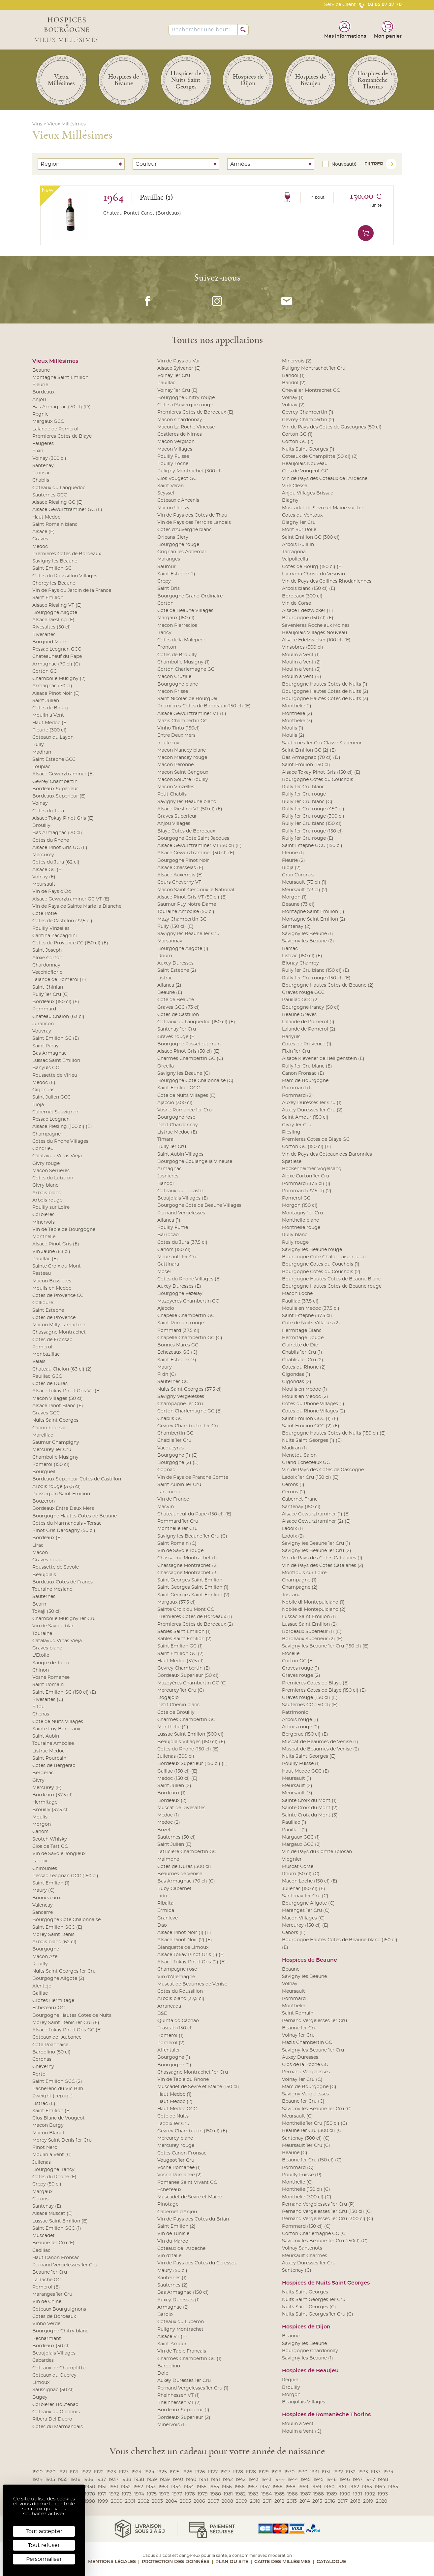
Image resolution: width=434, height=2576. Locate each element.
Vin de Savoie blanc (54, 1626)
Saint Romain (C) (177, 1543)
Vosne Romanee (51, 1677)
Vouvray (41, 1031)
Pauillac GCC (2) (300, 1000)
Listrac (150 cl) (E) (302, 956)
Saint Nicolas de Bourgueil (188, 698)
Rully (38, 744)
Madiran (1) (294, 1448)
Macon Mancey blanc (181, 750)
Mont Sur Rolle (299, 529)
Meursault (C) (297, 2116)
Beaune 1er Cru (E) (53, 2243)
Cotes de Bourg (50, 708)
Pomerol (42, 1347)
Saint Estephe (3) (176, 1360)
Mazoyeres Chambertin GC (188, 1301)
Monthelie (43, 1237)
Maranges (168, 559)
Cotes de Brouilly (177, 655)
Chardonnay (46, 965)
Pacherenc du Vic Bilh (57, 2088)
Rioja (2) (291, 867)
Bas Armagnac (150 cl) (183, 2292)
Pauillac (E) (45, 1259)
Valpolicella (295, 559)
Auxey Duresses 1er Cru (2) (312, 1110)
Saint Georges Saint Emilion (189, 1580)
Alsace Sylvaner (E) (179, 368)
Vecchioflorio (47, 972)
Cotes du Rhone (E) (54, 2177)
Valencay (42, 1905)
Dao (162, 1925)
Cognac (166, 1470)
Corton (165, 603)
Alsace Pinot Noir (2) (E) (184, 1940)
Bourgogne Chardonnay (310, 2351)
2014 (304, 2501)
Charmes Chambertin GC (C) (190, 1058)
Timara (165, 1139)
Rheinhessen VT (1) (178, 2395)
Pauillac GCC (47, 1376)
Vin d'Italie (169, 2256)
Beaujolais (44, 1575)
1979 (203, 2494)
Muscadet (43, 2235)
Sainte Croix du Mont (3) (310, 1815)
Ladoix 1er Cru (173, 2123)
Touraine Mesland (52, 1589)
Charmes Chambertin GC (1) (189, 2358)
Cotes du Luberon (52, 1178)
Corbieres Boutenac (55, 2404)
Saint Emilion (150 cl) (306, 765)
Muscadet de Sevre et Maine (189, 2197)
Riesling (291, 1132)
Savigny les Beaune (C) (183, 1073)
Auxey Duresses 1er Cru (184, 2380)
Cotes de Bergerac (53, 1765)
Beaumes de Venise (179, 1874)
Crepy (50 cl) (46, 2184)
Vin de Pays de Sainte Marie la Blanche (76, 906)
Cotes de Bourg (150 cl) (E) (312, 566)
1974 (139, 2494)
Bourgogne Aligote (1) (182, 948)
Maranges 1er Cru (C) (306, 1910)
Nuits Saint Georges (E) (309, 1756)
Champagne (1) (299, 1580)
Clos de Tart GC (50, 1846)
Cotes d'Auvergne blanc (184, 529)
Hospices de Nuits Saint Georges (326, 2283)
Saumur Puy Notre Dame (186, 904)
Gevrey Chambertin (55, 781)
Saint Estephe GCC (54, 759)
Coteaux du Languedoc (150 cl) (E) (196, 1022)
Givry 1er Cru (296, 1125)
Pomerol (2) (171, 2043)
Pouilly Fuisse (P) (302, 2175)
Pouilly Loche (172, 463)
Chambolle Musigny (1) (183, 662)
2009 (241, 2501)
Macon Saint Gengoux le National (195, 890)
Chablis (40, 480)
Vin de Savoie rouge (180, 1550)
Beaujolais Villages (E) (182, 1198)
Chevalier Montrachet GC (311, 390)
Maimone (168, 1859)
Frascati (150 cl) (175, 2028)
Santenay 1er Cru (176, 1029)
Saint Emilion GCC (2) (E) (310, 1426)
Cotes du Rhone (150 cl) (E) (188, 1749)
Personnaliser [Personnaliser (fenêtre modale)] (44, 2559)
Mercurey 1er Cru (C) (180, 1690)
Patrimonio (295, 1712)
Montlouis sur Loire (304, 1573)
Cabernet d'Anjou (177, 2212)
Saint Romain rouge (180, 1323)
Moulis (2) (293, 735)
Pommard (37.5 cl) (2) (306, 1191)
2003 (157, 2501)
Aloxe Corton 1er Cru (305, 1176)
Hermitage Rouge (303, 1338)
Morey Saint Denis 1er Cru (62, 2140)
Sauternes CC (172, 1381)
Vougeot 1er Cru (175, 2160)
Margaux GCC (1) (301, 1837)
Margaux (42, 2191)
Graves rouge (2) (301, 1675)
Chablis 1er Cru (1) (302, 1352)
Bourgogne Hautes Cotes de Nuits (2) (325, 691)
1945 (305, 2479)
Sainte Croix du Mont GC (185, 1609)
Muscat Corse (297, 1866)
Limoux (40, 2382)
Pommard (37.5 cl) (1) (306, 1183)
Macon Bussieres (51, 1281)
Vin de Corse (296, 603)
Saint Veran (170, 486)
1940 (177, 2479)
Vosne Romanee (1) (179, 2167)
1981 (228, 2494)
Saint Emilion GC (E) (55, 1038)
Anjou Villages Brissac (307, 493)
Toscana (291, 1595)
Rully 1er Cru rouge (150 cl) (312, 831)
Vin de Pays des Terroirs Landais (194, 522)
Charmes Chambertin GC (186, 1719)
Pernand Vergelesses (181, 1213)
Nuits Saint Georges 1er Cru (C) (317, 2314)
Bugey (39, 2397)
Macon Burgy (48, 2125)
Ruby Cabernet (174, 1888)
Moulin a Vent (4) (301, 676)
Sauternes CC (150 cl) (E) (310, 1705)
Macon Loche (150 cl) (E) (309, 1881)
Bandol (165, 1183)
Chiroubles (44, 1868)
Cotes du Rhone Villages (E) (189, 1279)
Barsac (290, 948)
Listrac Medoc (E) (177, 1132)
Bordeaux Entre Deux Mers (63, 1508)
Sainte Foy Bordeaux (56, 1729)
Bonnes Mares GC (177, 1345)
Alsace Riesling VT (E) (57, 605)
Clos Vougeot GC (177, 478)
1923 (111, 2472)
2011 (267, 2501)
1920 (37, 2472)
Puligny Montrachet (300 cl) (189, 471)
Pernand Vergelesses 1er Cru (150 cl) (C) (327, 2211)
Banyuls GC (45, 1068)
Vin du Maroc (172, 2241)
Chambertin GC (175, 1433)
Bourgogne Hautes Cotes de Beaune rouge (332, 1286)
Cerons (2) (293, 1492)
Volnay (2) (293, 405)
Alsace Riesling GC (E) (57, 502)
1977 (177, 2494)
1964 (380, 2487)
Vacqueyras (170, 1448)
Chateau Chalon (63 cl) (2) (62, 1369)
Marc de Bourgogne (305, 1080)
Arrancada (169, 2006)
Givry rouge (46, 1163)
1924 (136, 2472)
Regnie (40, 414)
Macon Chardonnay (179, 420)
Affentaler (168, 2050)
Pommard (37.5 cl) (178, 1330)
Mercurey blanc (175, 2138)
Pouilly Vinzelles (51, 928)
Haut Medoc (46, 517)
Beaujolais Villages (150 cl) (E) (191, 1742)
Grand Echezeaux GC (306, 1462)
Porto (39, 2074)
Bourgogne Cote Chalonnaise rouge (323, 1257)
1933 (363, 2472)
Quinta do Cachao (178, 2020)
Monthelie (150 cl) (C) (306, 2189)
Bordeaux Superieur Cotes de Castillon (76, 1479)
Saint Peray (45, 1046)
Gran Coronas (298, 875)
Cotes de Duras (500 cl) (184, 1866)
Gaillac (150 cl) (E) (177, 1771)
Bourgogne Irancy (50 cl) (311, 1007)
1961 (341, 2487)
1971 (102, 2494)
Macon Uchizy (173, 508)
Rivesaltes (43, 634)
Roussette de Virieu (54, 1075)
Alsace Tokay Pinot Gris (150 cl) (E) (321, 772)
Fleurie (40, 385)
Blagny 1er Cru (299, 522)
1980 (215, 2494)
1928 (238, 2472)
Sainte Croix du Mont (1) (309, 1800)
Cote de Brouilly (176, 1712)
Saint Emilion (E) (51, 2111)
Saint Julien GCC (51, 1097)
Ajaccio (165, 1308)
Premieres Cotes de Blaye (62, 436)
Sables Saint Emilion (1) (184, 1631)
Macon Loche (297, 1293)
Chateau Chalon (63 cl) (58, 1016)
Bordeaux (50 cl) (51, 2346)
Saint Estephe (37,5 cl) (307, 1315)
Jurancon (43, 1024)
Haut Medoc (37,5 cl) (180, 1661)
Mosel (164, 1272)
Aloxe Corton (47, 958)
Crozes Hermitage (53, 2000)
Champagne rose (177, 1969)
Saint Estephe (48, 1310)
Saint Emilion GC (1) (180, 1646)
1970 (90, 2494)
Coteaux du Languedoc (58, 488)
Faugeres (43, 443)
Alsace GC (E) (47, 869)
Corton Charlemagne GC (185, 669)
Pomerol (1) (170, 2035)
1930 (289, 2472)
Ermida (165, 1910)
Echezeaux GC (48, 2008)
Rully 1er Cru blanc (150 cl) (312, 823)
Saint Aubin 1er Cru (179, 1484)
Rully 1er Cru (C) (50, 994)
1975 (152, 2494)
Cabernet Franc (300, 1499)
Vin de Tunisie (173, 2233)
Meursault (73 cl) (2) (304, 890)
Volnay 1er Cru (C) (302, 2079)
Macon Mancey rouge (182, 757)
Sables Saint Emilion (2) (184, 1639)
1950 (90, 2487)
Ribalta (165, 1903)
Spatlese (291, 1161)
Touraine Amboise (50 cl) (185, 911)
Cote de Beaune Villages (185, 610)
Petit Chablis (172, 794)
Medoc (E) (43, 1082)
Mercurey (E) (47, 1787)
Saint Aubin (45, 1736)
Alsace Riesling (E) (53, 620)
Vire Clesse (294, 486)
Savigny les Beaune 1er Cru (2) (316, 1550)
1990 (345, 2494)
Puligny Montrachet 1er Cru (313, 368)
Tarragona (294, 552)
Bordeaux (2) (172, 1800)
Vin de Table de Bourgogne (63, 1229)
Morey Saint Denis (53, 1934)
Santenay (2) (296, 926)
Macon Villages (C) (303, 1918)
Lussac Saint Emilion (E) (60, 2221)
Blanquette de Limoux (182, 1947)
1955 (201, 2487)
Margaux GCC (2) (301, 1844)
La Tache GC (46, 2280)
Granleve (167, 1918)
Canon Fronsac (49, 1428)
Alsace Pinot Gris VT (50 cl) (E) (192, 897)
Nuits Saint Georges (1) (308, 449)
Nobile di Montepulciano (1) (313, 1602)
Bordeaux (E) (47, 1538)
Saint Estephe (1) (176, 574)
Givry (38, 1780)
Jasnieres (167, 1176)
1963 (367, 2487)
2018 (355, 2501)
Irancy (164, 632)
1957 (252, 2487)
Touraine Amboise (53, 1743)
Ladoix (39, 1861)
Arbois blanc (46, 1193)
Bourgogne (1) (173, 2057)
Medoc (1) (168, 1815)
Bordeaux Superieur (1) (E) (312, 1631)
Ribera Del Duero (52, 2419)
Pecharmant (46, 2338)
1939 (152, 2479)
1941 (203, 2479)
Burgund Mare (49, 642)
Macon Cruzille (174, 676)
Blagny (290, 500)
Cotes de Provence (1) (306, 1044)
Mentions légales (112, 2561)
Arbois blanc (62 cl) (54, 1942)
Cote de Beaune (175, 1000)
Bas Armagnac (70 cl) (57, 832)
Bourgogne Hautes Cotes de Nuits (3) (325, 698)
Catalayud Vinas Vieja (57, 1641)
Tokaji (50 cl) (46, 1611)
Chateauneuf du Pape (57, 656)
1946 (331, 2479)
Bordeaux (43, 392)
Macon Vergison (176, 441)
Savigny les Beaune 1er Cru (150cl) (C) (325, 2241)
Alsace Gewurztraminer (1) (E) (316, 1514)
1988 (318, 2494)
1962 (354, 2487)
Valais (39, 1361)
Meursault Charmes (304, 2256)
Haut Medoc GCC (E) (305, 1771)
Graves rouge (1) (300, 1668)
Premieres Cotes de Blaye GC (316, 1139)
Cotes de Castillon (178, 1014)
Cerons (40, 2199)
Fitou (38, 1707)
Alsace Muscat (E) (52, 2213)
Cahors (40, 1831)
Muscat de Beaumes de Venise (192, 1984)
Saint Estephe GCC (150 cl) (312, 845)
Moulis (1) (292, 728)
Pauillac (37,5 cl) (300, 1301)
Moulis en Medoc (51, 1288)
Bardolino (168, 2366)
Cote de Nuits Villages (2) (311, 1323)
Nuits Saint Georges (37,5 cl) (189, 1389)
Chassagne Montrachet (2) (187, 1565)
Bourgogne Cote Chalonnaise (66, 1919)
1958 (277, 2487)
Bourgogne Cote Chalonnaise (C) (195, 1080)
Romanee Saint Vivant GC (187, 2182)
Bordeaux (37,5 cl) (52, 1795)
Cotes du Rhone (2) (304, 1367)
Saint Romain (48, 1684)
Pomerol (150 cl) (51, 1464)
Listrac (165, 978)
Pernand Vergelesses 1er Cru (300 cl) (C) (327, 2219)
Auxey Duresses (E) (179, 1286)
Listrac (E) (43, 2103)
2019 (368, 2501)
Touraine (42, 1633)
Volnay (40, 803)
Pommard (44, 1009)
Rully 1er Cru (171, 1146)
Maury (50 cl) (172, 2270)
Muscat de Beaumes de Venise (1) (320, 1742)
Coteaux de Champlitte (58, 2368)
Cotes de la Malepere (181, 640)
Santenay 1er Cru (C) (305, 1896)
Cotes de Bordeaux (54, 2316)
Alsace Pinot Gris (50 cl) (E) (188, 1051)
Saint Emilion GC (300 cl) (311, 537)
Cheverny (43, 2066)
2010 (255, 2501)
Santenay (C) (296, 2270)
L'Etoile (40, 1655)
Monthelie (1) (296, 706)
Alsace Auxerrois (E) (180, 875)
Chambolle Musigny (55, 1457)
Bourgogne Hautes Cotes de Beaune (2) (328, 985)
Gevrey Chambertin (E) (183, 1668)
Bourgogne (45, 1949)
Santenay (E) (46, 2206)
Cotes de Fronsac (52, 1340)
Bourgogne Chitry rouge (186, 397)
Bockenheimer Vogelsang (312, 1169)
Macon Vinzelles (175, 787)
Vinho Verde (46, 2324)
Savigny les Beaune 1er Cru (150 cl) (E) (325, 1646)
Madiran (41, 752)
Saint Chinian (47, 987)
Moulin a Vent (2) (301, 662)
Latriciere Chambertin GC (186, 1851)
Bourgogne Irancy (53, 2169)
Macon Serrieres (51, 1171)
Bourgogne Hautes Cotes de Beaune (74, 1516)
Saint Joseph (47, 950)
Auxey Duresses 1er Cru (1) (312, 1103)
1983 (253, 2494)
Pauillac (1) (156, 197)
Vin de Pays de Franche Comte (192, 1477)
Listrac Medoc (48, 1751)
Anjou (39, 399)
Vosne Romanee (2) (179, 2175)
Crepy (164, 581)
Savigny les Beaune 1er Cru (188, 934)
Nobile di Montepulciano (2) (314, 1609)
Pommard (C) (298, 2167)
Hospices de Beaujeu (310, 2370)
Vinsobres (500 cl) (302, 647)
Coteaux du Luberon (180, 2322)
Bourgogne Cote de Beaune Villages (199, 1205)
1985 (279, 2494)
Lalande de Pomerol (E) (59, 979)
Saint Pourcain (49, 1758)
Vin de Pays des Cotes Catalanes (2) (322, 1565)
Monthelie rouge (301, 1227)
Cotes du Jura (48, 811)
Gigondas (43, 1090)
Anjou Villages (173, 823)
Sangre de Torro (50, 1663)
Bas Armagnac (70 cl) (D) (61, 407)
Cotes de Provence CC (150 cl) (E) (70, 943)
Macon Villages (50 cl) (57, 1398)
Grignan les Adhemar (181, 552)
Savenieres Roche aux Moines (316, 625)
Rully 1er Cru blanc (303, 787)
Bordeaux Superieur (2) (183, 2417)
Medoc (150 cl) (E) (177, 1778)
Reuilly (40, 1964)
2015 (317, 2501)
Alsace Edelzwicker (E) (307, 610)
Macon (40, 1552)
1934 (388, 2472)
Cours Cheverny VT (179, 882)
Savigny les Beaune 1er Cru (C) (192, 1536)
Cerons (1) (293, 1484)
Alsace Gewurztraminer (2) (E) (316, 1521)
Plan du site (231, 2561)
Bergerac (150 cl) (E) (305, 1734)
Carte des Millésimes (282, 2561)
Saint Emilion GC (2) (180, 1653)
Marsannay (169, 941)
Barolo (165, 2314)
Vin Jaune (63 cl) (51, 1251)
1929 (264, 2472)
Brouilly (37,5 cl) (50, 1810)
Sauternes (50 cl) (176, 1837)
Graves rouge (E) (176, 1036)
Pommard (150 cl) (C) (306, 2226)
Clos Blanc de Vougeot (58, 2118)
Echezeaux (169, 2189)
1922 (86, 2472)
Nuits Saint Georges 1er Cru (64, 1971)
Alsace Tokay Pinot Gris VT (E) (66, 1391)
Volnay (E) (43, 877)
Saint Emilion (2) (176, 2226)
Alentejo (41, 1986)
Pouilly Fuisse (173, 456)
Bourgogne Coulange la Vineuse (194, 1161)
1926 (187, 2472)
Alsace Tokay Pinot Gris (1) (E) (191, 1954)
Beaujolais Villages (54, 2353)
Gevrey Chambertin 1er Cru (188, 1426)
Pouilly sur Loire (51, 1207)
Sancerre (42, 1912)
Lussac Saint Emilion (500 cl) (190, 1734)
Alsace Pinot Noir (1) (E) (184, 1932)
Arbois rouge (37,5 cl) (56, 1486)
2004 (171, 2501)
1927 (213, 2472)
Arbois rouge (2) (300, 1727)
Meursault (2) (297, 1785)
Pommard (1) (297, 1088)
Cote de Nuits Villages (57, 1721)
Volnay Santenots (302, 2248)
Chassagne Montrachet (59, 1332)
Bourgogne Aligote (54, 612)
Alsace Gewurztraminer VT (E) (191, 713)
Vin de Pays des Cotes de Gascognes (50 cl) (332, 427)
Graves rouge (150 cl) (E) (310, 1697)
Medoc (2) (168, 1822)
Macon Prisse (172, 691)
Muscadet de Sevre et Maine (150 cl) (198, 2087)
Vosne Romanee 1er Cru (184, 1110)
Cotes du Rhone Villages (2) (313, 1411)
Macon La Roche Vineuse (186, 427)
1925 (162, 2472)
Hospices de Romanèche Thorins (326, 2414)
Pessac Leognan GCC (56, 649)
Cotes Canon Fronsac (181, 2153)
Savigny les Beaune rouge (312, 1249)
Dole (162, 2373)
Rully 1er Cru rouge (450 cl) (313, 809)
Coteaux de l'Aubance (56, 2037)
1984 (266, 2494)
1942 (228, 2479)
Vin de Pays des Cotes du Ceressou (197, 2263)
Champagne (46, 1134)
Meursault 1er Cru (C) (306, 2145)
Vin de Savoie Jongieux (58, 1853)
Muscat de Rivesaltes (181, 1808)
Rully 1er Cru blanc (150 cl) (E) (315, 970)
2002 (143, 2501)
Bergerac (43, 1773)
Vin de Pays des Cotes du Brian (193, 2219)
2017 (343, 2501)
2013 (292, 2501)
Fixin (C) (166, 1374)
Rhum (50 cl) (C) (301, 1874)
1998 (89, 2501)
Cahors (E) (294, 1932)
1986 (292, 2494)
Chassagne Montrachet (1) (187, 1558)
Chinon (40, 1670)
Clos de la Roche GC (305, 2064)
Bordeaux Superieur (55, 789)
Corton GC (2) (298, 441)
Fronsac (41, 473)
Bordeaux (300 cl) (302, 596)
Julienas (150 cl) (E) (303, 1888)
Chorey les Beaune (53, 583)
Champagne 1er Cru (180, 1404)
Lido (162, 1896)
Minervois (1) (171, 2425)
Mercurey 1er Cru (51, 1449)
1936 (75, 2479)
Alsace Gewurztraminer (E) (63, 774)
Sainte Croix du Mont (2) (310, 1808)
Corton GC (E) (298, 1661)
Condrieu (42, 1148)
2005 (185, 2501)
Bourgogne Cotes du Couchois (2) (321, 1272)
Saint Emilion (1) (51, 1883)
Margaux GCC (48, 421)
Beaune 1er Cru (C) (303, 2101)
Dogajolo (168, 1697)
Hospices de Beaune (309, 1960)
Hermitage (44, 1802)
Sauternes (43, 1596)
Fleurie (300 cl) (49, 730)
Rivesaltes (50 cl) (51, 627)
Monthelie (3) (297, 721)
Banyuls (291, 1036)
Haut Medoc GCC (177, 2109)
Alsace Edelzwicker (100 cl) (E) (316, 640)
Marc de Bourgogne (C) (309, 2087)
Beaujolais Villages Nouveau (314, 632)
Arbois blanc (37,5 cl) (180, 1998)
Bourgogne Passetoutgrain (189, 1044)
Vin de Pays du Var (178, 361)
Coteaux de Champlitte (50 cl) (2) (320, 456)
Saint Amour (172, 2344)
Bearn (39, 1604)
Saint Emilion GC (52, 568)
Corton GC (44, 671)
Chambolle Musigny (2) (59, 678)
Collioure (42, 1303)
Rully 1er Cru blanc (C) (307, 801)
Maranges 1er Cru (52, 2294)
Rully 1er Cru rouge (304, 794)
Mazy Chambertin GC (181, 919)
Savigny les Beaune (54, 561)
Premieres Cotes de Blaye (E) (315, 1683)
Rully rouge (295, 1242)
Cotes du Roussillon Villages (64, 576)
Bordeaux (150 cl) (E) (55, 1002)
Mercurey (43, 855)
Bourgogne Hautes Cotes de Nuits (71, 2015)
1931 (314, 2472)
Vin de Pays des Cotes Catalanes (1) (322, 1558)
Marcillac (42, 1435)
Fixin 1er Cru (296, 1051)
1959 (303, 2487)
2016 (330, 2501)
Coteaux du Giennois (56, 2412)
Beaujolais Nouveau (304, 463)
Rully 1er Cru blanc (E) (307, 1066)
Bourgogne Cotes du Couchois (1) (320, 1264)
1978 (190, 2494)
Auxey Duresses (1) (178, 2300)
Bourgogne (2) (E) (178, 1462)
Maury (164, 1367)
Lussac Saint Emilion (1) (309, 1616)
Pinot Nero (44, 2147)
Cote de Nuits (173, 2116)
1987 (305, 2494)
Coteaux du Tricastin (180, 1191)
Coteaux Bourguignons (59, 2309)
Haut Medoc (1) (174, 2094)
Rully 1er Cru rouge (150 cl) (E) (316, 978)
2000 (116, 2501)
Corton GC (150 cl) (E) (306, 1146)
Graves (40, 539)
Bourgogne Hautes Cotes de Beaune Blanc (331, 1279)
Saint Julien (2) (174, 1785)
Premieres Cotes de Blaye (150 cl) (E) (324, 1690)
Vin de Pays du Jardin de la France (71, 590)
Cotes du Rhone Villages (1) (313, 1404)
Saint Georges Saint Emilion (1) (193, 1587)
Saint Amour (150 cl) (305, 1117)
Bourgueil (43, 1472)
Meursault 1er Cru (177, 1257)
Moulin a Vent (48, 715)
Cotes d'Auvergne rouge (185, 405)
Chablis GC (169, 1418)
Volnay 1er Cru (173, 375)
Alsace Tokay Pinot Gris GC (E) (67, 2030)
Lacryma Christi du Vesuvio (313, 574)
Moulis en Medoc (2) (305, 1396)
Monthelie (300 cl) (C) (306, 2197)
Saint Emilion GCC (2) (57, 2081)
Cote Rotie (44, 913)
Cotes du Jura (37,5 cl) (182, 1242)
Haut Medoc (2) (175, 2101)
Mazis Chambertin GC (182, 721)
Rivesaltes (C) (47, 1699)
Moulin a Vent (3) (301, 669)
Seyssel (165, 493)
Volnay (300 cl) (49, 458)
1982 (240, 2494)
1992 (370, 2494)
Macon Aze (44, 1956)
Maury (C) (43, 1890)
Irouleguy (168, 743)
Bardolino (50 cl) (51, 2052)
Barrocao (168, 1235)
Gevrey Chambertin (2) (308, 420)
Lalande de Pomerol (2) (308, 1029)
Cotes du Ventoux (302, 515)
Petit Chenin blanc (178, 1705)
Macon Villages (174, 449)
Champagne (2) (300, 1587)
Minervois (43, 1222)
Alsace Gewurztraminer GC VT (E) (70, 899)
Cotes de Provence (54, 1317)
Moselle (290, 1653)
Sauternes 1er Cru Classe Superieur (322, 743)
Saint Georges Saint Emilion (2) (193, 1595)
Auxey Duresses (175, 963)
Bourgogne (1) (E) (177, 1455)
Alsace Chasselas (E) (180, 867)
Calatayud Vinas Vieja (57, 1156)
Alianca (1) (168, 1220)
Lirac (38, 1545)
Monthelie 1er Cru (177, 1528)
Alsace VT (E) (172, 2336)
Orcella (165, 1066)
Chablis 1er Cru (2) (302, 1360)
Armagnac (169, 1169)
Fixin (37, 451)
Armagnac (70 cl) (52, 686)
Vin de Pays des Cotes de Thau (192, 515)
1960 (329, 2487)
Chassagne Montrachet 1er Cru (192, 2072)
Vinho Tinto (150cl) (178, 728)
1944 (279, 2479)
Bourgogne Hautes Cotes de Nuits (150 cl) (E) (334, 1433)
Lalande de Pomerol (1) (308, 1022)
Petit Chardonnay (177, 1125)
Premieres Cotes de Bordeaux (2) (195, 1624)
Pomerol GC (296, 1198)
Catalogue (331, 2561)
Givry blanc (45, 1185)
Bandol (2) (294, 383)
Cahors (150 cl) (174, 1249)
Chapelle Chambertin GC (185, 1315)
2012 (279, 2501)
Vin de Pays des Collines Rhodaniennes (326, 581)
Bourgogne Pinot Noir (183, 860)
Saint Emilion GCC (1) (56, 2228)
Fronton (166, 647)
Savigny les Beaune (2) (308, 941)
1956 (227, 2487)
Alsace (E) (43, 531)
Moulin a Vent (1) (301, 655)
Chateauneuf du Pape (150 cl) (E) (194, 1514)
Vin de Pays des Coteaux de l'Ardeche (324, 478)
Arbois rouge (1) (300, 1719)
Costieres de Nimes (179, 434)
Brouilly (41, 825)
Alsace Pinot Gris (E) (55, 1244)
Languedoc (170, 1492)
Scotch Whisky (49, 1839)
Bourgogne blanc (177, 684)
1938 (126, 2479)
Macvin (165, 1507)
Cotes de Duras (50, 1383)
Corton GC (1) (297, 434)
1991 (357, 2494)
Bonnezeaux (46, 1898)
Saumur (166, 566)
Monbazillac (46, 1354)
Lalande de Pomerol (55, 429)
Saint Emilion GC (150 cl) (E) (64, 1692)
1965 (393, 2487)
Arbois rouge (47, 1200)
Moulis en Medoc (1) (304, 1389)
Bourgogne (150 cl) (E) (307, 618)
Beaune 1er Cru (49, 2272)
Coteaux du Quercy (54, 2375)
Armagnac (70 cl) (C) (56, 664)
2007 (213, 2501)
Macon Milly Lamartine (58, 1325)
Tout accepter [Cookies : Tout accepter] (44, 2531)
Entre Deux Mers (176, 735)
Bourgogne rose (176, 1117)
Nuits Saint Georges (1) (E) (312, 1440)
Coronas (41, 2059)
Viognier (292, 1859)
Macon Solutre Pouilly (182, 779)
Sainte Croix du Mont (56, 1266)
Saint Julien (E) (174, 1844)
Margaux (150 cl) (176, 618)
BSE (162, 2013)
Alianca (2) (169, 985)
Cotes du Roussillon (180, 1991)
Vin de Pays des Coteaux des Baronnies (327, 1154)
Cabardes (43, 2360)
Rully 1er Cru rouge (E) (307, 838)
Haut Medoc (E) (50, 723)
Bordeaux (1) (171, 1793)
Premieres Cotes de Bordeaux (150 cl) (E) (204, 706)
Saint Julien (45, 700)
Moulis (39, 1817)
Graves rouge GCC (303, 992)
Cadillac (41, 2250)
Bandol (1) (293, 375)
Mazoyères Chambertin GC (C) (192, 1683)
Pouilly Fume (172, 1227)
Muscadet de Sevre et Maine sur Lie (322, 508)
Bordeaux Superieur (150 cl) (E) (192, 1763)
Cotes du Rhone (50, 840)
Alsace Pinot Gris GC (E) (59, 847)
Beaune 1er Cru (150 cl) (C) (312, 2160)
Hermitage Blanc (302, 1330)
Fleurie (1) (293, 853)
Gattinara (168, 1264)
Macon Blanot (48, 2133)
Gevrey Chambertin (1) (307, 412)
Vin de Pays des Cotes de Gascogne (323, 1470)
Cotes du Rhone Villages (60, 1141)
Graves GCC (46, 1413)
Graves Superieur (177, 816)
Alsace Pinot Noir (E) (56, 693)
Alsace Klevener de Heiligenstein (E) (323, 1058)
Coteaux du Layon (53, 737)
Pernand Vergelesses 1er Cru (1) (193, 2388)
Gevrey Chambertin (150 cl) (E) (192, 2131)
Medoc (40, 546)
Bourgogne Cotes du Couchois (317, 779)
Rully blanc (294, 1235)
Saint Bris (168, 588)
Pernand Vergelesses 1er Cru (64, 2265)
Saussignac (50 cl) (53, 2390)
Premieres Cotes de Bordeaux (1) (194, 1616)
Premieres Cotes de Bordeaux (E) (195, 412)
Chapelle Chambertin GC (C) (189, 1338)
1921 (62, 2472)
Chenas (40, 1714)
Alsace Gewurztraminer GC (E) (67, 509)
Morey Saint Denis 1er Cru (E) (65, 2022)
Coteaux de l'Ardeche (181, 2248)
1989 (331, 2494)
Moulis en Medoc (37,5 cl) (310, 1308)
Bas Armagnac (49, 1053)
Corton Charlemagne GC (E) (189, 1411)
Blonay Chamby (300, 963)
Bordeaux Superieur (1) (183, 2410)
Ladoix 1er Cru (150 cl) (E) (310, 1477)
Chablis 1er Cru (174, 1440)
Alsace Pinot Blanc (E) (57, 1406)
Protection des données (175, 2561)
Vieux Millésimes (66, 124)
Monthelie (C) (172, 1727)
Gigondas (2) (296, 1381)
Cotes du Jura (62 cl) (55, 862)
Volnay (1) (293, 397)
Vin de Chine (46, 2301)
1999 (103, 2501)
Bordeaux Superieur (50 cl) (188, 1675)
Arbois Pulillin (298, 544)
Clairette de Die (300, 1345)
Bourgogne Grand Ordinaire (190, 596)
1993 (383, 2494)
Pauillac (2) (294, 1830)
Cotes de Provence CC (57, 1295)
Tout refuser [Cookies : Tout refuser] (44, 2545)
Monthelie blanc (300, 1220)
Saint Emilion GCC (178, 1088)
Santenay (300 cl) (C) (306, 2138)
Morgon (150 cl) (300, 1205)
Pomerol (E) (46, 2287)
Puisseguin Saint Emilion (61, 1494)
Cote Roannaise (50, 2045)
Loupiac (41, 766)
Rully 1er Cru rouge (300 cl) (313, 816)
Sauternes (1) (172, 2278)
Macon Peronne (175, 765)
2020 (381, 2501)
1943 (253, 2479)
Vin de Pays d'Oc (51, 891)
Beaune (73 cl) (298, 904)
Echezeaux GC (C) (177, 1352)
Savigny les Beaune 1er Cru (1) (316, 1543)
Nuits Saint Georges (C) (309, 2307)
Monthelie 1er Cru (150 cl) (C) (314, 2123)
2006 (199, 2501)
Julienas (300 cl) (175, 1756)
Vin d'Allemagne (176, 1977)
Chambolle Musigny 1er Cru (64, 1618)
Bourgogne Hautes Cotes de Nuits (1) (324, 684)
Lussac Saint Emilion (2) (309, 1624)
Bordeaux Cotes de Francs (62, 1582)
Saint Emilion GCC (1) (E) (310, 1418)
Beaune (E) (169, 992)
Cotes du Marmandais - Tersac (67, 1523)
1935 (50, 2479)
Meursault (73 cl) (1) (304, 882)
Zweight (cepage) (52, 2096)
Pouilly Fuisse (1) (301, 1763)
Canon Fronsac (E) (303, 1073)
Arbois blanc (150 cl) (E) (308, 588)
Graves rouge (47, 1560)
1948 (383, 2479)
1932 (338, 2472)
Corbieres (43, 1214)
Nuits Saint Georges (55, 1420)
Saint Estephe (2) (176, 970)
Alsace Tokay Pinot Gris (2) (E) (191, 1962)
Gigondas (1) (296, 1374)
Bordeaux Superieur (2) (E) (312, 1639)
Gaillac (40, 1993)
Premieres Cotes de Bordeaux (66, 554)
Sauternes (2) (172, 2285)
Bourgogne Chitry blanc (60, 2331)
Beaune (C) (294, 2153)
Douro (164, 956)
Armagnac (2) (173, 2307)
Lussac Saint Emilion (56, 1060)
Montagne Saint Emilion (60, 377)
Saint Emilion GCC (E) (57, 1927)
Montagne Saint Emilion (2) (313, 919)
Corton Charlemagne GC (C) (314, 2233)
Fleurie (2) (293, 860)
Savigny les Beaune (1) (307, 934)
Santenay (43, 465)
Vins (37, 124)
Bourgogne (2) (174, 2065)
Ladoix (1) (292, 1528)
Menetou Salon (299, 1455)
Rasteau (41, 1273)
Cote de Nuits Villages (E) (186, 1095)
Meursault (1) (296, 1778)
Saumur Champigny (55, 1442)
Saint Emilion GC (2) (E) (309, 750)
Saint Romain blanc (55, 524)
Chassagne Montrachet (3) (187, 1573)
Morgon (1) (294, 897)
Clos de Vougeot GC (305, 471)
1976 (164, 2494)
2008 (227, 2501)
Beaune (41, 370)
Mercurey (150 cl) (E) (305, 1925)
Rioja (38, 1104)
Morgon (41, 1824)
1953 (151, 2487)
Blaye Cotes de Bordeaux (186, 831)
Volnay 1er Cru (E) (177, 390)
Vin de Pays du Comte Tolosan (317, 1851)
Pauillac (166, 383)
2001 (130, 2501)
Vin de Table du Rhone (183, 2079)
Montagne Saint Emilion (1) (313, 911)
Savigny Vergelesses (180, 1396)
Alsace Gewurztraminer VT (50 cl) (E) (199, 845)
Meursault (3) (297, 1793)
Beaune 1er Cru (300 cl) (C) (312, 2130)
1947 (357, 2479)
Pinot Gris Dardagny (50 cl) (63, 1530)
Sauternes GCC (49, 495)
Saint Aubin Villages (180, 1154)
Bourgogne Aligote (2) (58, 1978)
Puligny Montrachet (180, 2329)
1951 (102, 2487)
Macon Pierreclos (177, 625)
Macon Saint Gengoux (182, 772)
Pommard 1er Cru (177, 1521)
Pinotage (167, 2204)
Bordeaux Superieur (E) (59, 796)
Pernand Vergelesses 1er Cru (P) (318, 2204)
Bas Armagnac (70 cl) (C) (186, 1881)
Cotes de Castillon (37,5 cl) (62, 921)
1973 (127, 2494)
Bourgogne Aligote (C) (308, 1903)
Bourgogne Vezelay (179, 1293)
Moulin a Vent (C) (52, 2154)
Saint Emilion (47, 597)
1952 (126, 2487)
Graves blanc (47, 1648)
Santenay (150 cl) (301, 1507)
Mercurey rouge (175, 2145)
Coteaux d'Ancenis (178, 500)
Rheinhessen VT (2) (179, 2402)
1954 (176, 2487)
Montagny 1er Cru (302, 1213)
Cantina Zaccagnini (54, 935)
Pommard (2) (297, 1095)
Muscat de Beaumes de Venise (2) (320, 1749)
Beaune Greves (299, 1014)
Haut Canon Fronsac (55, 2257)
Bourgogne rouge (178, 544)
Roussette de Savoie (55, 1567)
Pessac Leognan (51, 1119)
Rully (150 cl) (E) (175, 926)
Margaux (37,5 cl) (176, 1602)
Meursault (43, 884)
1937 (101, 2479)
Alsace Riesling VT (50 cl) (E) (189, 809)
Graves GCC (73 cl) (178, 1007)
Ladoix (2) (293, 1536)
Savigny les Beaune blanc (186, 801)
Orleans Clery (172, 537)
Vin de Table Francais (181, 2351)
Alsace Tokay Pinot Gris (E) (63, 818)
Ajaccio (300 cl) (175, 1103)
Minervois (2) (297, 361)
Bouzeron (43, 1501)
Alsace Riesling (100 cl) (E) (62, 1126)
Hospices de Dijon (306, 2326)
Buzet (164, 1830)
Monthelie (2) (297, 713)
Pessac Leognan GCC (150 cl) (65, 1876)
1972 (114, 2494)
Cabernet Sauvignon (55, 1112)
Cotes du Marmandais (57, 2426)
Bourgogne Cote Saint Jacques (193, 838)
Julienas (41, 2162)
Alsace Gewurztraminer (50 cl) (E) (195, 853)
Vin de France (173, 1499)
